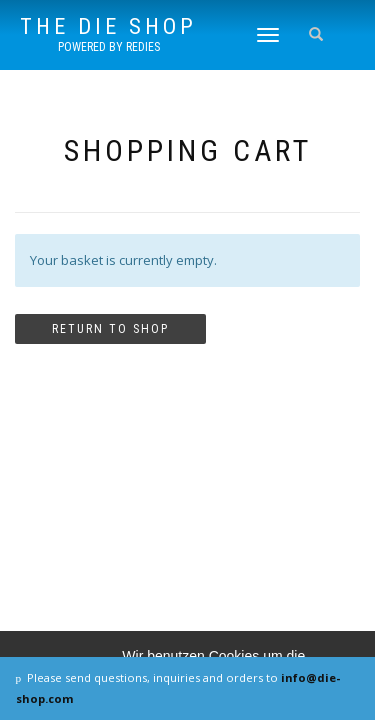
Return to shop (110, 329)
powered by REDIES (109, 47)
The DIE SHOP (108, 27)
